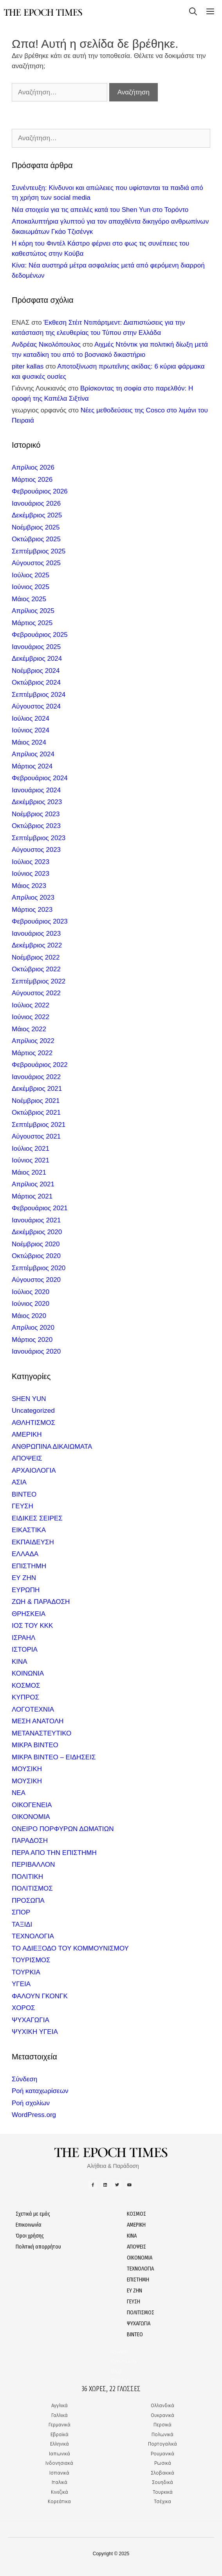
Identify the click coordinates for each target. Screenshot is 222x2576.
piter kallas (27, 366)
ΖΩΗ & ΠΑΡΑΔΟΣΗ (41, 1601)
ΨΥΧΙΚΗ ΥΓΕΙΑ (35, 2031)
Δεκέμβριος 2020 (37, 1232)
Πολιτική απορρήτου (38, 2246)
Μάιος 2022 (29, 1029)
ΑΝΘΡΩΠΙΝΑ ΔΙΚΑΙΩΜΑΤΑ (52, 1446)
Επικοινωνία (29, 2225)
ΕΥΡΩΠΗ (26, 1590)
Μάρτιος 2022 (32, 1053)
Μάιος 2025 (29, 599)
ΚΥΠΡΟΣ (25, 1697)
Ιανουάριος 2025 (36, 647)
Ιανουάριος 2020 (36, 1351)
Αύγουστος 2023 (36, 849)
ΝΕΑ (18, 1793)
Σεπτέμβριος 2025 (38, 551)
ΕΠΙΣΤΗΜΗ (29, 1566)
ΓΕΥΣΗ (22, 1506)
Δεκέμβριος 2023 (37, 802)
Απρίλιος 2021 (33, 1184)
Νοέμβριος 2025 (36, 527)
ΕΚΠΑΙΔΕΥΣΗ (33, 1542)
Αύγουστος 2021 (36, 1136)
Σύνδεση (24, 2079)
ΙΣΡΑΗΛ (23, 1637)
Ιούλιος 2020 (30, 1292)
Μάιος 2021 (29, 1172)
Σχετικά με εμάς (33, 2214)
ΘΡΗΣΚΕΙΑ (28, 1614)
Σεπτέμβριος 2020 (38, 1268)
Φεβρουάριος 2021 (40, 1208)
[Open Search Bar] (193, 12)
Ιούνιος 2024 (30, 730)
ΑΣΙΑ (19, 1482)
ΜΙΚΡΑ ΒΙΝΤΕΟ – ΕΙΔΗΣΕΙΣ (54, 1757)
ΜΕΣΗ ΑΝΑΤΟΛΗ (37, 1721)
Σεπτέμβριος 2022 (38, 981)
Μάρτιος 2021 (32, 1196)
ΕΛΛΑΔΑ (25, 1554)
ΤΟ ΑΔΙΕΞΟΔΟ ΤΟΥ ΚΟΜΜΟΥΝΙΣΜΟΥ (70, 1948)
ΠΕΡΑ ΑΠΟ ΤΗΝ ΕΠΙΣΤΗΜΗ (54, 1853)
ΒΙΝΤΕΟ (24, 1494)
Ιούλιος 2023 (30, 862)
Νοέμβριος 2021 (36, 1101)
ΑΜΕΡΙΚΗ (27, 1434)
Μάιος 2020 (29, 1316)
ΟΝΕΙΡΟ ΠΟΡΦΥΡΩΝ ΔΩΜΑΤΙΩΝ (63, 1829)
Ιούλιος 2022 (30, 1005)
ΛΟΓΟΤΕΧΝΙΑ (33, 1709)
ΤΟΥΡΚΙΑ (26, 1972)
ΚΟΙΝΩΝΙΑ (28, 1673)
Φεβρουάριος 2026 (40, 491)
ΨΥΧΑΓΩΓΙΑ (30, 2020)
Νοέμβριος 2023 (36, 814)
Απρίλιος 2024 (33, 754)
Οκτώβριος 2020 (36, 1256)
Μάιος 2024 (29, 742)
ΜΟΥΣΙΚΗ (27, 1769)
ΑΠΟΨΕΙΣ (27, 1458)
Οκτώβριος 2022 (36, 969)
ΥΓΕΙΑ (21, 1984)
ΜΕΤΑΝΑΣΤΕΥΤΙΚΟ (41, 1733)
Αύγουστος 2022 (36, 993)
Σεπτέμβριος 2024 (38, 694)
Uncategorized (33, 1410)
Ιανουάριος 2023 (36, 933)
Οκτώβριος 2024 (36, 682)
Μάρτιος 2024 (32, 766)
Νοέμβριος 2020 (36, 1244)
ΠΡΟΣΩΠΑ (28, 1900)
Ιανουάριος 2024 (36, 790)
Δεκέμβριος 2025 (37, 515)
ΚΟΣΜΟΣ (26, 1685)
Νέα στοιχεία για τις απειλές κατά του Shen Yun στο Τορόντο (100, 209)
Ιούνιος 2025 (30, 587)
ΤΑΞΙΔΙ (22, 1924)
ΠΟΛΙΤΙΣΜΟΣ (32, 1888)
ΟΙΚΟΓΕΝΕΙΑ (32, 1805)
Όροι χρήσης (30, 2236)
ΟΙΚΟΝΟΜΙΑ (31, 1816)
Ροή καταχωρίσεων (40, 2091)
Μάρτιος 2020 (32, 1339)
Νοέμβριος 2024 (36, 670)
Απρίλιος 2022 (33, 1041)
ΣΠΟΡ (21, 1912)
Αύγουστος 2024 (36, 706)
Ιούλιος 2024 (30, 718)
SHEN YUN (29, 1399)
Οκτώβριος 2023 (36, 826)
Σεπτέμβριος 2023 (38, 838)
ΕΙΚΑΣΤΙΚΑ (29, 1530)
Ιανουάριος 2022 (36, 1077)
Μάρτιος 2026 (32, 479)
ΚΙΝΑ (19, 1661)
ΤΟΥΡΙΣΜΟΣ (31, 1960)
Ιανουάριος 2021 (36, 1220)
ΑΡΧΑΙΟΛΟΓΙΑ (34, 1470)
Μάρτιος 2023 (32, 909)
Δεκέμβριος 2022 (37, 945)
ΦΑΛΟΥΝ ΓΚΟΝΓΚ (40, 1996)
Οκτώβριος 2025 (36, 539)
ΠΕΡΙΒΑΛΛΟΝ (33, 1864)
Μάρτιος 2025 (32, 623)
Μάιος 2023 (29, 885)
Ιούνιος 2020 (30, 1303)
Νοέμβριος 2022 (36, 957)
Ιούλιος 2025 (30, 575)
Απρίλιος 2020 (33, 1327)
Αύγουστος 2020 (36, 1279)
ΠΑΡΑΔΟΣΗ (30, 1840)
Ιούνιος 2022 (30, 1017)
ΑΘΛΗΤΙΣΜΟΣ (33, 1422)
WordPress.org (34, 2115)
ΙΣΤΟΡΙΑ (25, 1649)
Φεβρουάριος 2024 (40, 778)
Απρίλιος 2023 (33, 897)
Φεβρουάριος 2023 (40, 921)
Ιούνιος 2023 (30, 873)
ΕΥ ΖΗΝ (24, 1578)
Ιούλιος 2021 (30, 1148)
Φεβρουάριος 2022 (40, 1064)
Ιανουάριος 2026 (36, 503)
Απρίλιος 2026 (33, 467)
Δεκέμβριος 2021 (37, 1088)
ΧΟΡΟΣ (23, 2008)
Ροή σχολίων (31, 2103)
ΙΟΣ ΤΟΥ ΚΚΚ (32, 1625)
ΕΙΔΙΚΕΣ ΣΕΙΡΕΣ (37, 1518)
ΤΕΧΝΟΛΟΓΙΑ (33, 1936)
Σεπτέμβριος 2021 (38, 1124)
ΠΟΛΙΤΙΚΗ (27, 1876)
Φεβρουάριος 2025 (40, 634)
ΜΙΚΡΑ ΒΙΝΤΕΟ (35, 1745)
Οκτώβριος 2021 (36, 1112)
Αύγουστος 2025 (36, 563)
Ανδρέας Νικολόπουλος (46, 344)
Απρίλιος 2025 (33, 611)
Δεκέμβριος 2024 (37, 658)
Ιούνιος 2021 (30, 1160)
